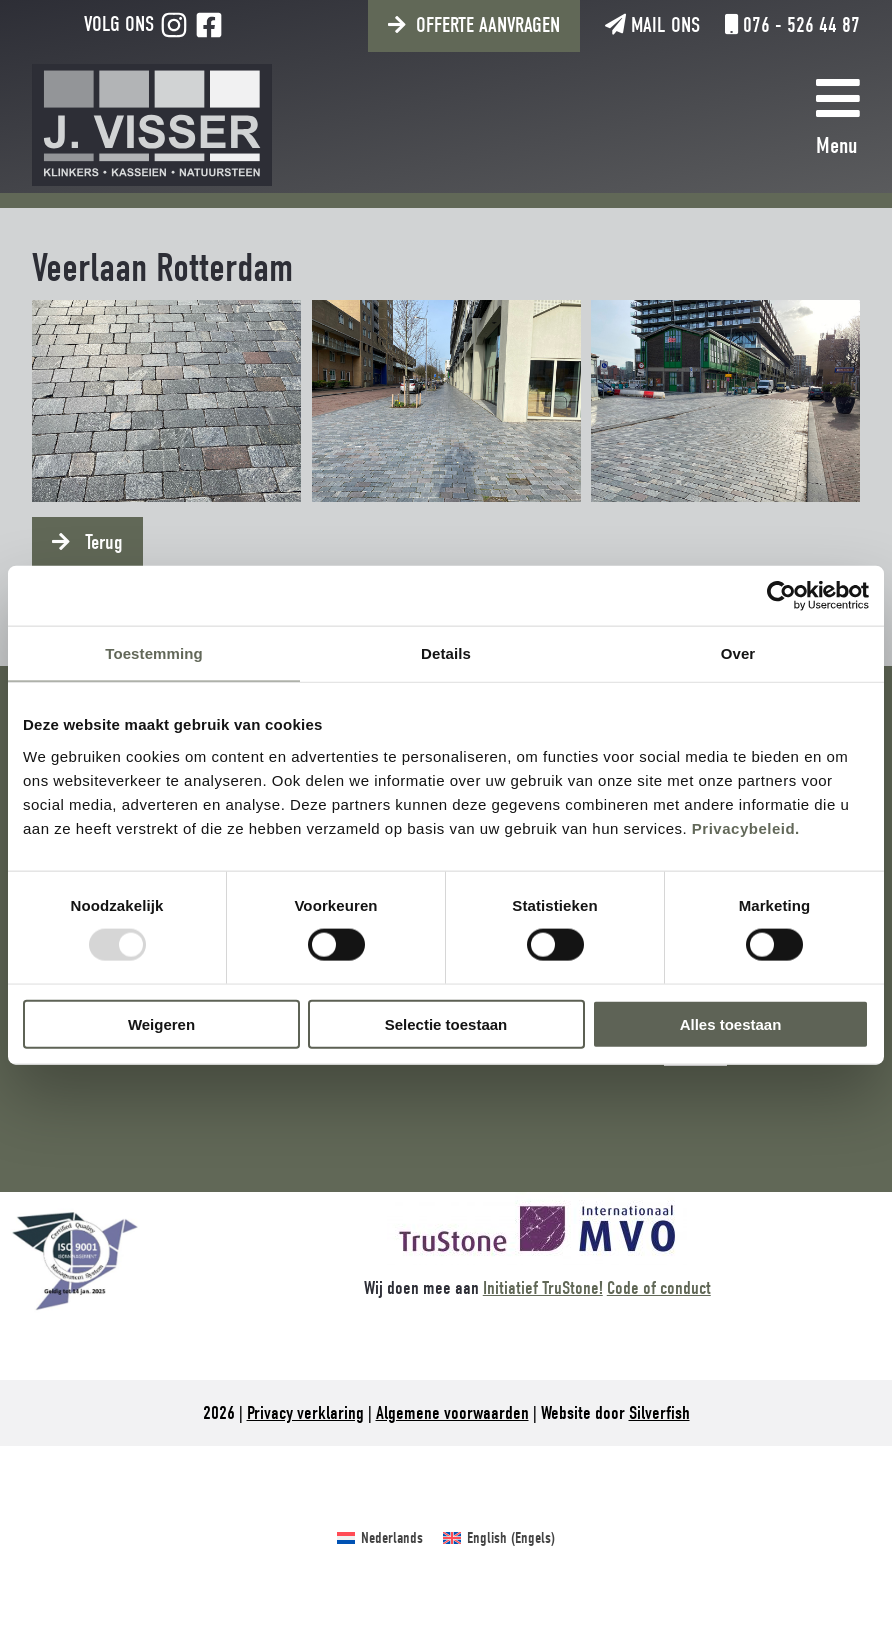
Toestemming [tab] (154, 653)
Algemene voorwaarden (452, 1413)
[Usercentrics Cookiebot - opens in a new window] (781, 596)
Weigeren (161, 1023)
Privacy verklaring (305, 1413)
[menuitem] (380, 1538)
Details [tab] (446, 653)
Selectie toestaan (446, 1023)
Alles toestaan (731, 1023)
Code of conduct (659, 1288)
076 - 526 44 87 (792, 25)
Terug (101, 542)
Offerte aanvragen (488, 25)
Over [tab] (738, 653)
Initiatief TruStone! (543, 1288)
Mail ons (652, 25)
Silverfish (659, 1413)
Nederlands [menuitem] (392, 1538)
